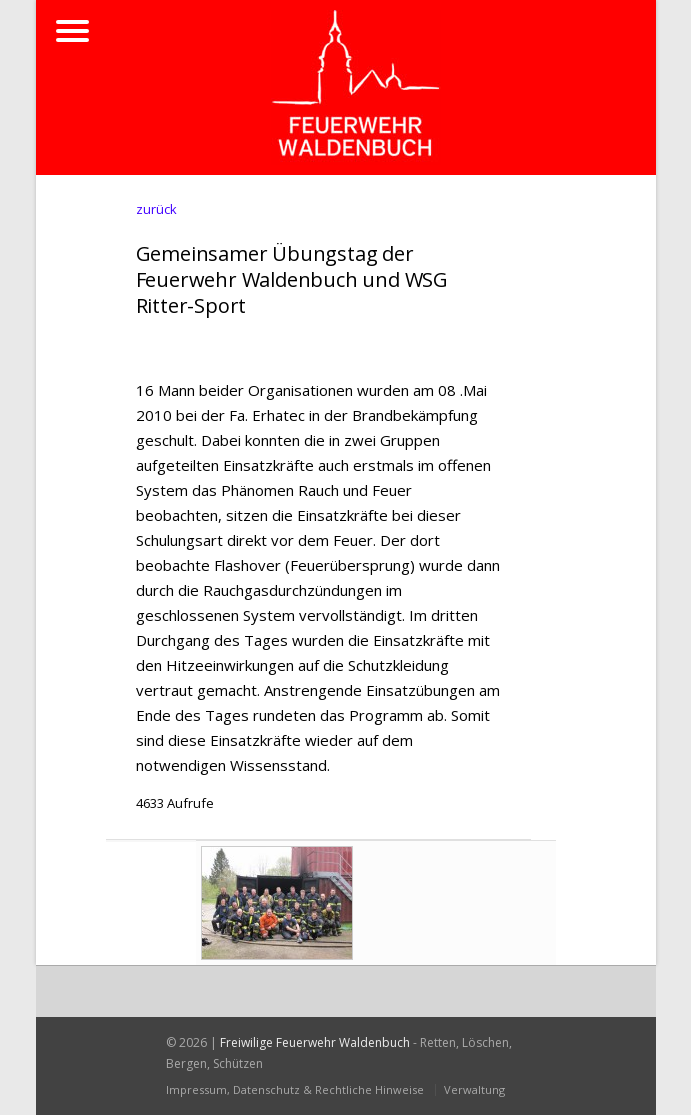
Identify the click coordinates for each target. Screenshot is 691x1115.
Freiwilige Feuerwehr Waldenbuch (315, 1042)
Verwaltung (474, 1089)
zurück (156, 209)
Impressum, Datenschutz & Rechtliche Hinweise (295, 1089)
